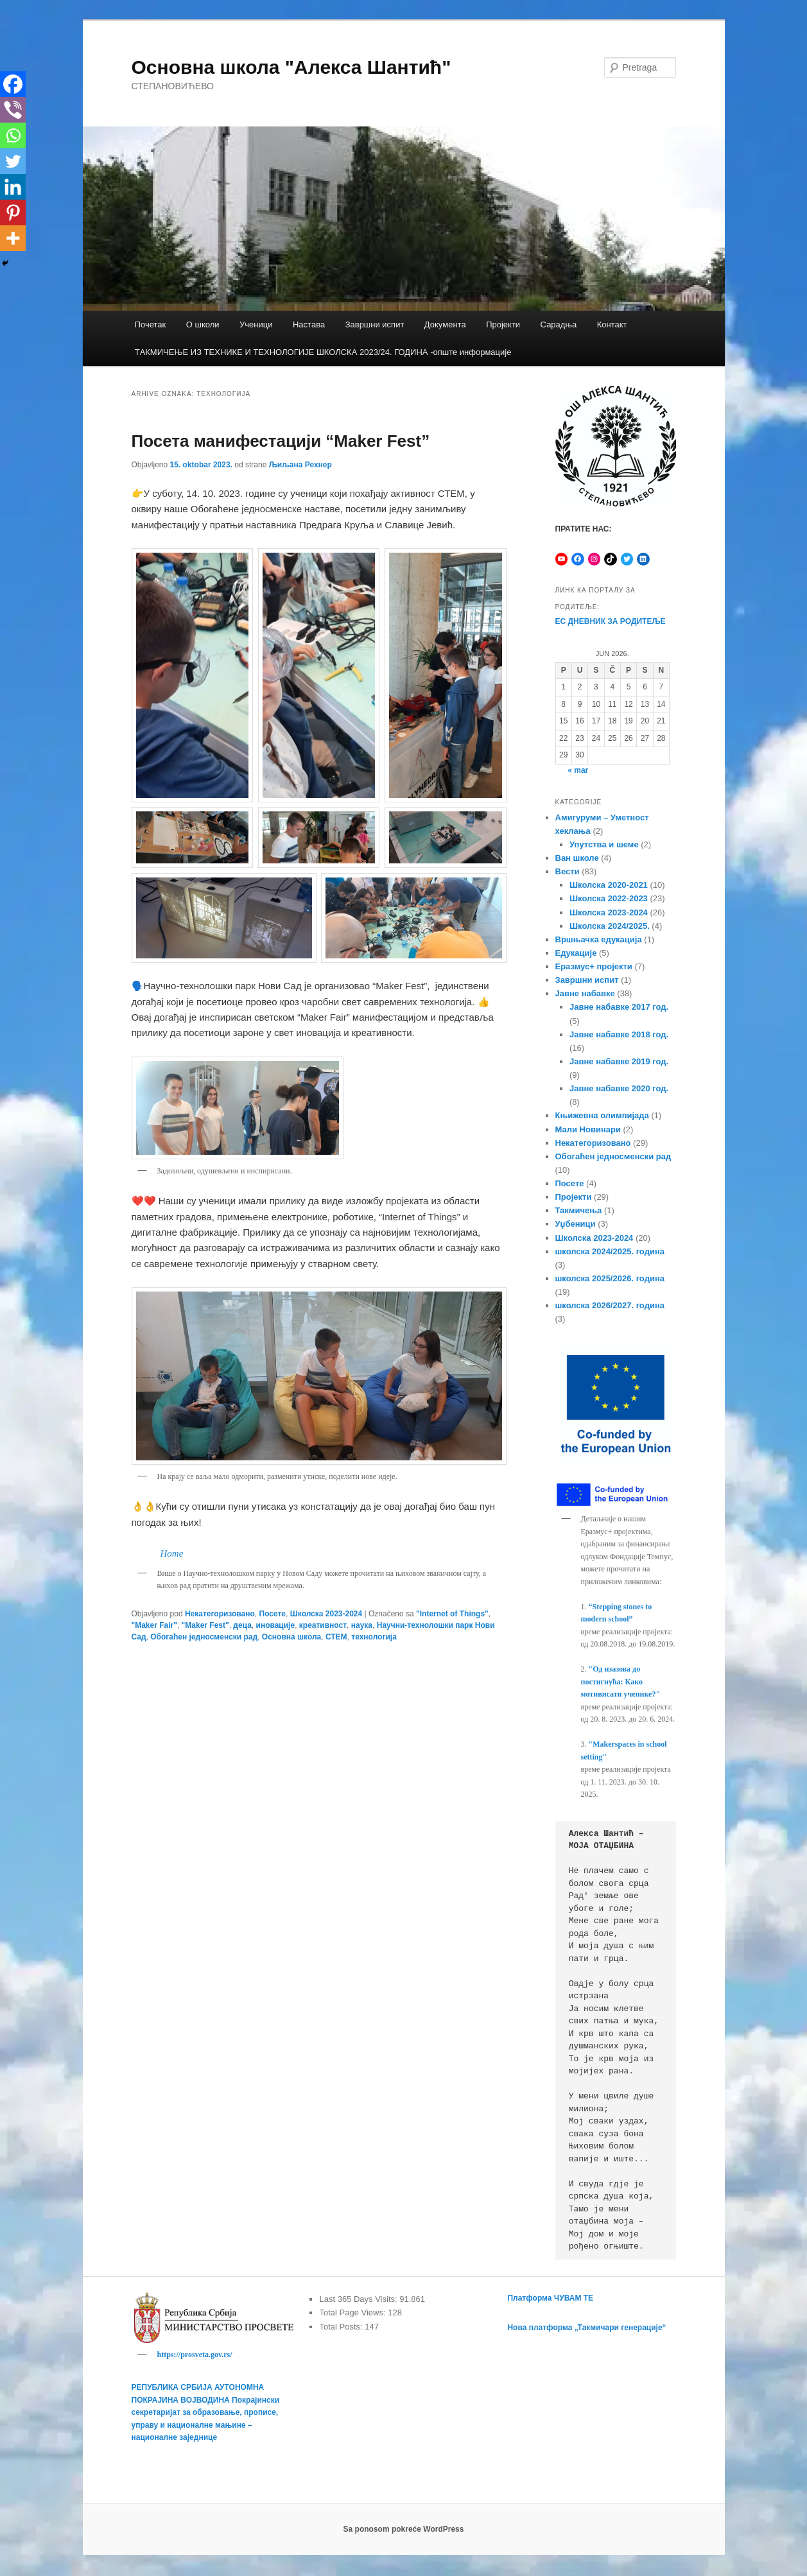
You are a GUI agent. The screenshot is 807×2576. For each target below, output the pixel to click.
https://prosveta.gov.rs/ (194, 2354)
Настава (309, 324)
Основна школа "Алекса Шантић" (291, 67)
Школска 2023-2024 (326, 1613)
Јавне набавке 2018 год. (618, 1034)
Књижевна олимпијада (602, 1115)
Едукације (576, 953)
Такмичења (578, 1210)
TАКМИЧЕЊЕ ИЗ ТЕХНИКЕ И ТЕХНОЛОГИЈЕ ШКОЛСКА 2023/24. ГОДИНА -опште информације (323, 352)
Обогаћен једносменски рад (203, 1636)
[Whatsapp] (13, 135)
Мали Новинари (588, 1129)
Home (172, 1553)
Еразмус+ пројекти (593, 966)
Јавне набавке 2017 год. (618, 1007)
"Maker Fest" (205, 1625)
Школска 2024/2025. (609, 926)
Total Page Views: (353, 2312)
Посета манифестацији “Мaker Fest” (281, 441)
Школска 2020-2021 (608, 885)
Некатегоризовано (220, 1613)
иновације (275, 1625)
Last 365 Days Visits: (359, 2299)
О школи (203, 324)
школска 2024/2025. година (609, 1251)
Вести (567, 871)
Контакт (612, 324)
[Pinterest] (13, 212)
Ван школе (577, 858)
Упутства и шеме (604, 844)
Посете (272, 1613)
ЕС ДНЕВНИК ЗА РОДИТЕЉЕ (610, 621)
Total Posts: (342, 2326)
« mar (578, 770)
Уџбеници (575, 1224)
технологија (374, 1636)
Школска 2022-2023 (608, 898)
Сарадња (559, 324)
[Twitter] (13, 161)
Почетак (150, 324)
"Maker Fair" (154, 1625)
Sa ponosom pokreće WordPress (403, 2531)
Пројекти (503, 324)
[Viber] (13, 110)
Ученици (255, 324)
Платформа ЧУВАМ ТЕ (550, 2298)
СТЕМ (336, 1636)
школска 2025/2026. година (609, 1278)
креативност (323, 1625)
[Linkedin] (13, 187)
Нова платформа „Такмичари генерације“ (586, 2327)
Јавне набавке (585, 993)
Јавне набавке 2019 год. (618, 1061)
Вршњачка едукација (598, 939)
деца (242, 1625)
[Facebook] (13, 84)
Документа (445, 324)
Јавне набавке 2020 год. (618, 1088)
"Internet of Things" (452, 1613)
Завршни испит (374, 324)
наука (361, 1625)
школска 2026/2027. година (609, 1305)
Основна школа (291, 1636)
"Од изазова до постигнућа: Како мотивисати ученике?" (621, 1681)
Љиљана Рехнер (300, 464)
